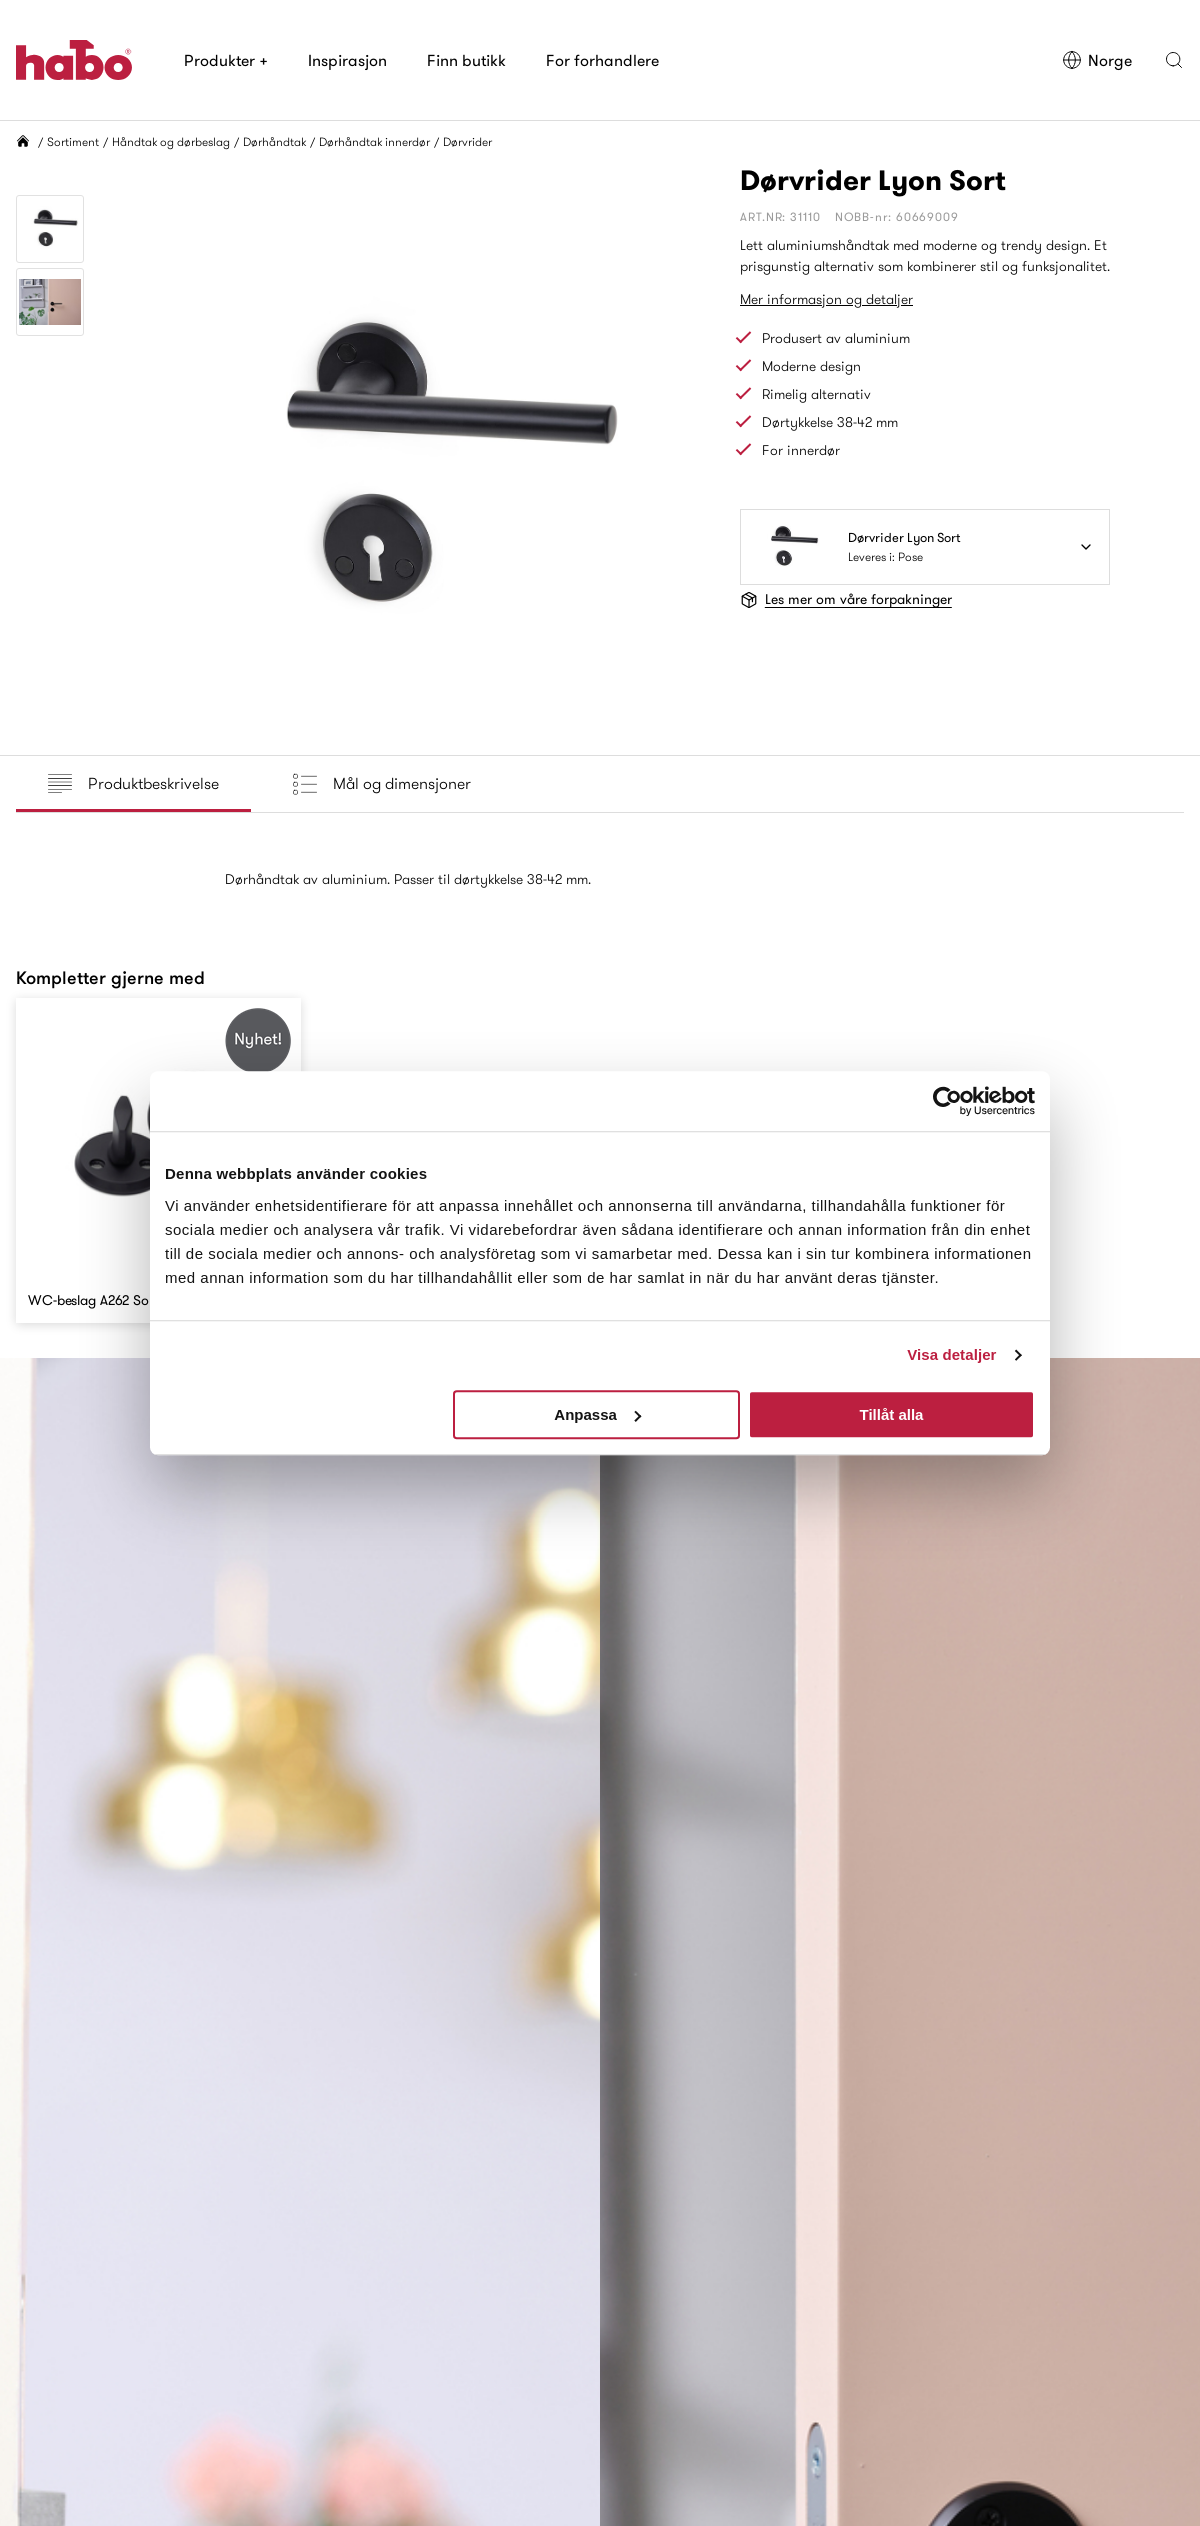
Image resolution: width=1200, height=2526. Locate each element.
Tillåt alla (891, 1414)
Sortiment (73, 141)
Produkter (226, 60)
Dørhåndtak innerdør (374, 141)
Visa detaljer (951, 1354)
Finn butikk (466, 60)
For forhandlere (602, 60)
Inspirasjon (347, 60)
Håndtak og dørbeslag (171, 141)
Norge (1097, 60)
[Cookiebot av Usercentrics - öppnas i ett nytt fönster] (947, 1101)
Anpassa (597, 1414)
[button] (1174, 60)
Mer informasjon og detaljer (826, 299)
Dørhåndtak (274, 141)
